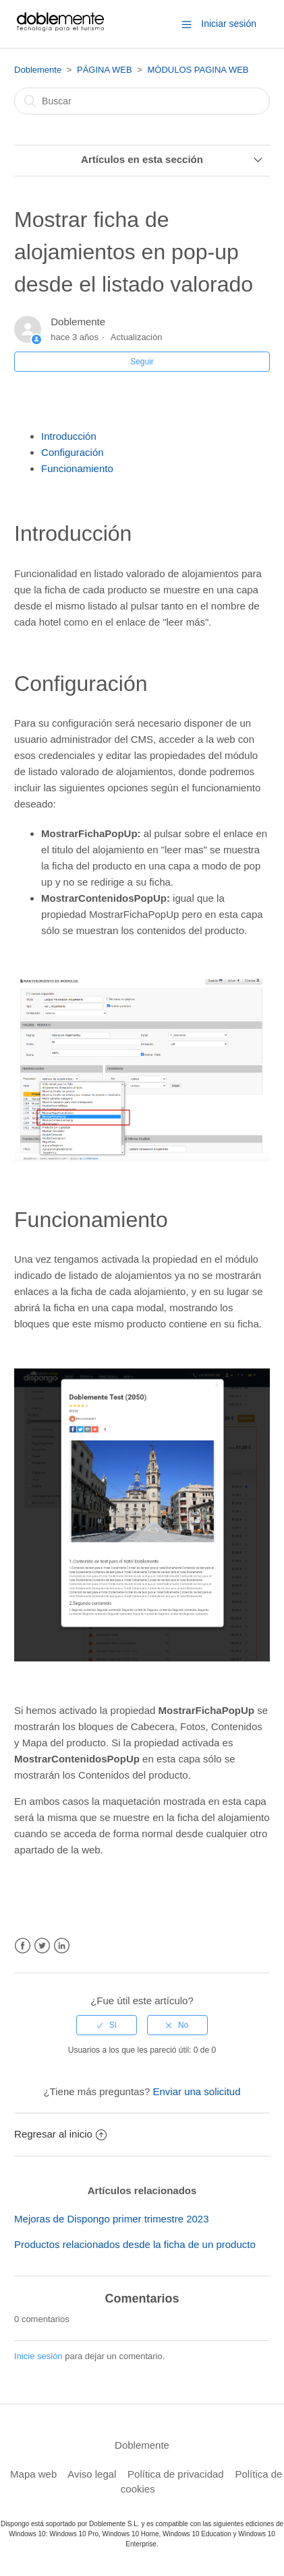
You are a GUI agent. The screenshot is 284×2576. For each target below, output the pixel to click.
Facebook (22, 1946)
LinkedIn (61, 1946)
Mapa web (33, 2474)
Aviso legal (91, 2474)
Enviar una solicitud (196, 2091)
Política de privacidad (175, 2474)
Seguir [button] (142, 361)
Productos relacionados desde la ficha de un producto (135, 2244)
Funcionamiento (77, 468)
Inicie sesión (38, 2356)
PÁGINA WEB (104, 70)
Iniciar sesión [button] (228, 23)
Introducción (68, 436)
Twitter (42, 1946)
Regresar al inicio (60, 2134)
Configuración (72, 452)
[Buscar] (142, 101)
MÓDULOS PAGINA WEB (197, 70)
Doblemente (37, 70)
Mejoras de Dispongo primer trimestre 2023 (111, 2218)
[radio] (106, 2025)
